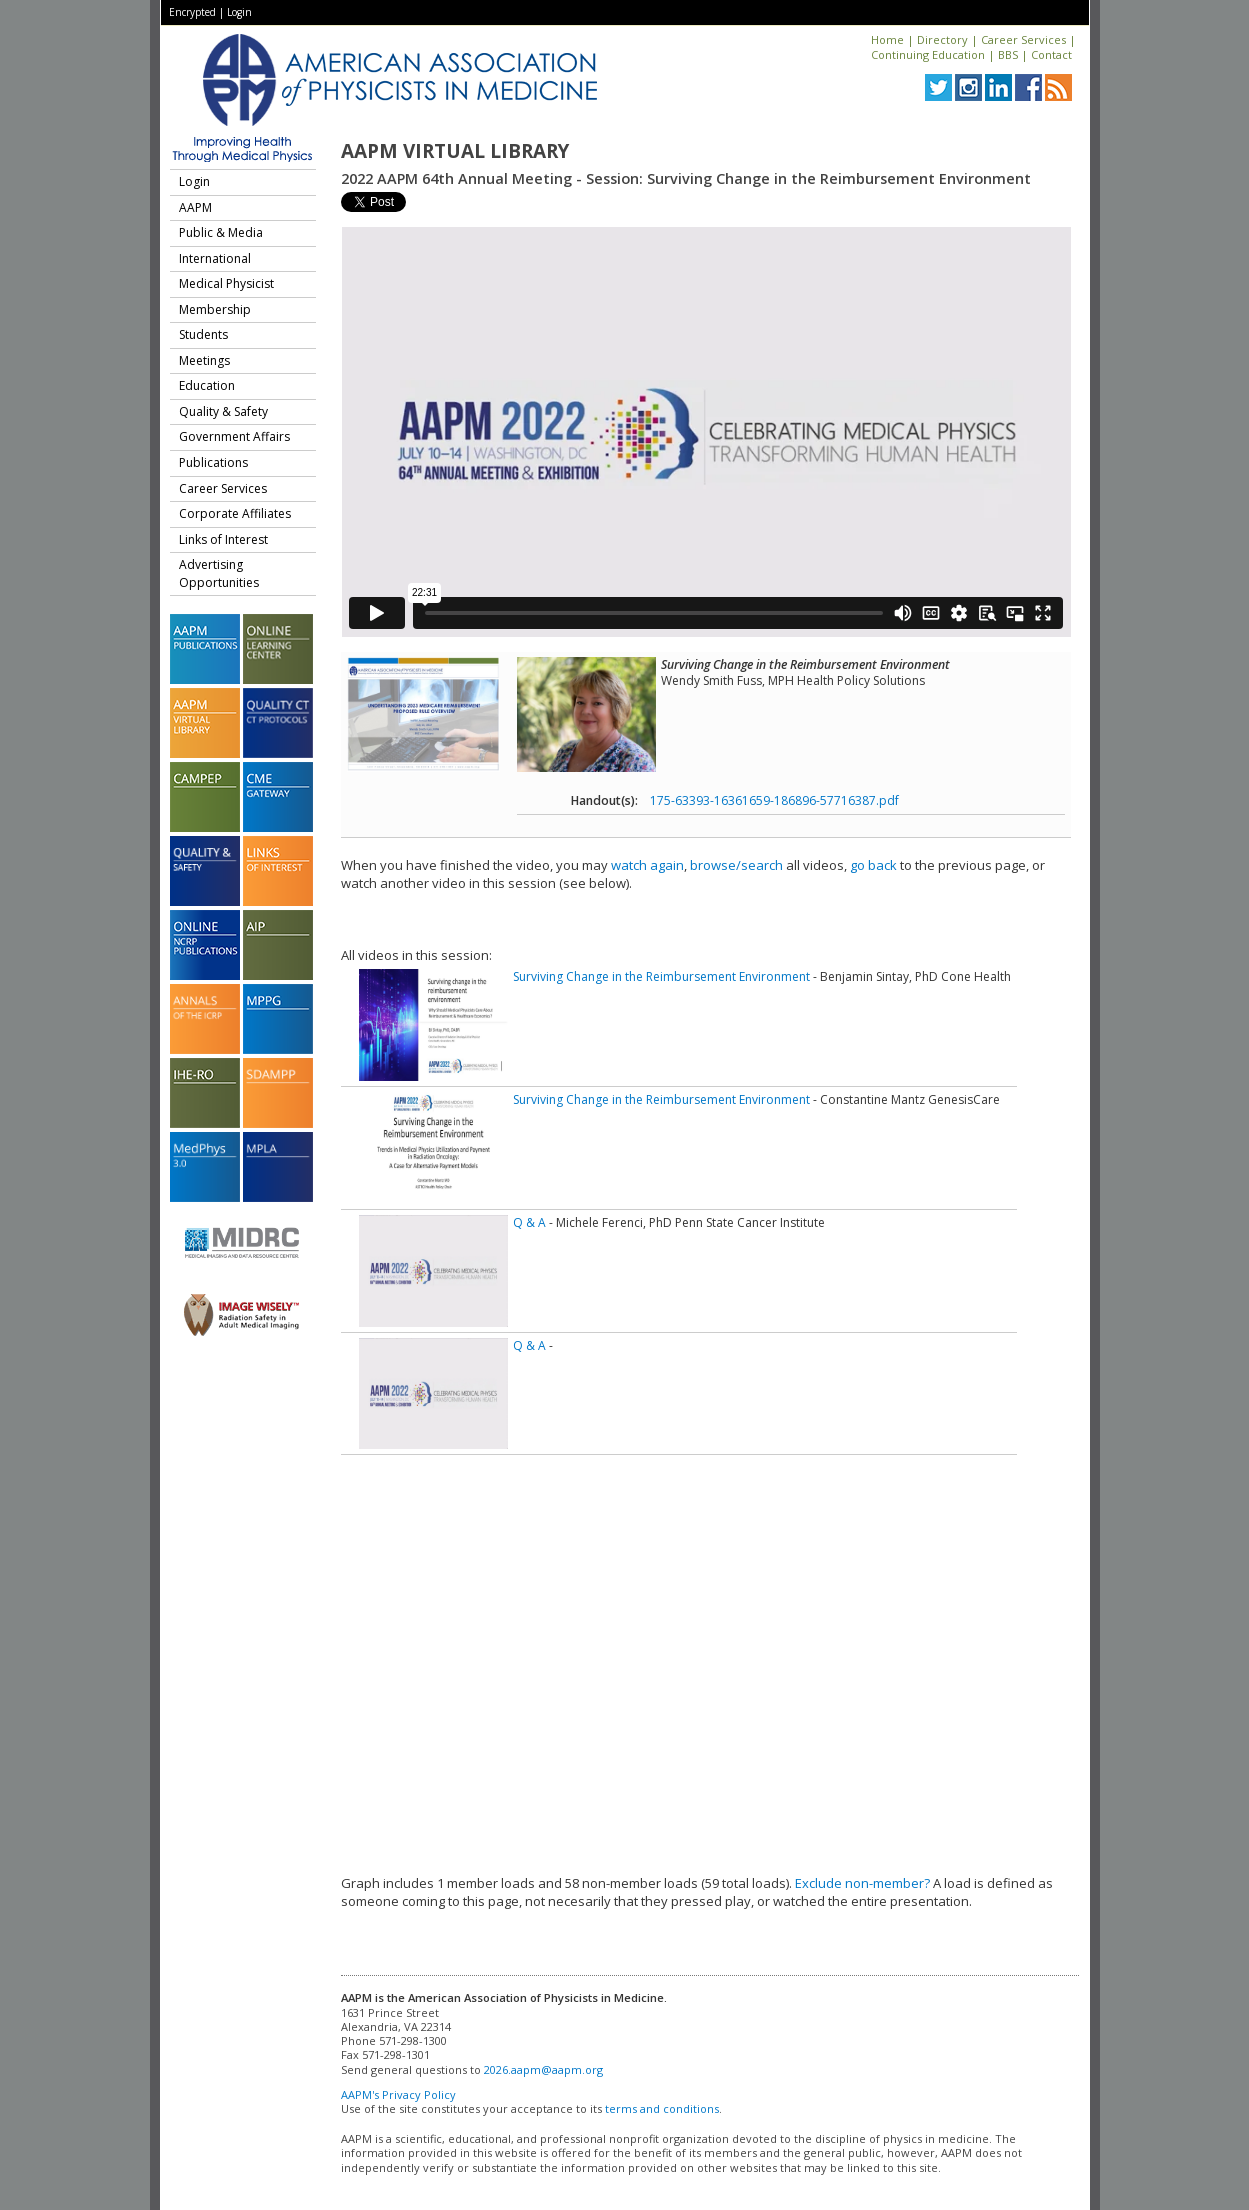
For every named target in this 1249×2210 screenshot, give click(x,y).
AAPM (195, 207)
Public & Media (221, 232)
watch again (647, 865)
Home (887, 39)
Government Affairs (234, 436)
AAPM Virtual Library (455, 151)
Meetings (204, 360)
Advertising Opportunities (219, 573)
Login (239, 12)
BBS (1008, 54)
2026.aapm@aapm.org (543, 2069)
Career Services (1023, 39)
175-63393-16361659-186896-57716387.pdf (774, 800)
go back (873, 865)
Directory (942, 39)
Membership (215, 309)
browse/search (736, 865)
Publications (213, 462)
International (215, 258)
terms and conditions (662, 2108)
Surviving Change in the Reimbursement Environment (661, 976)
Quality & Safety (223, 411)
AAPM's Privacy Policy (398, 2094)
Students (203, 334)
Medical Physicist (226, 283)
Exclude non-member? (862, 1883)
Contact (1051, 54)
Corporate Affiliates (235, 513)
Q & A (529, 1222)
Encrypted (192, 12)
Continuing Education (928, 54)
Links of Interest (223, 539)
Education (207, 385)
